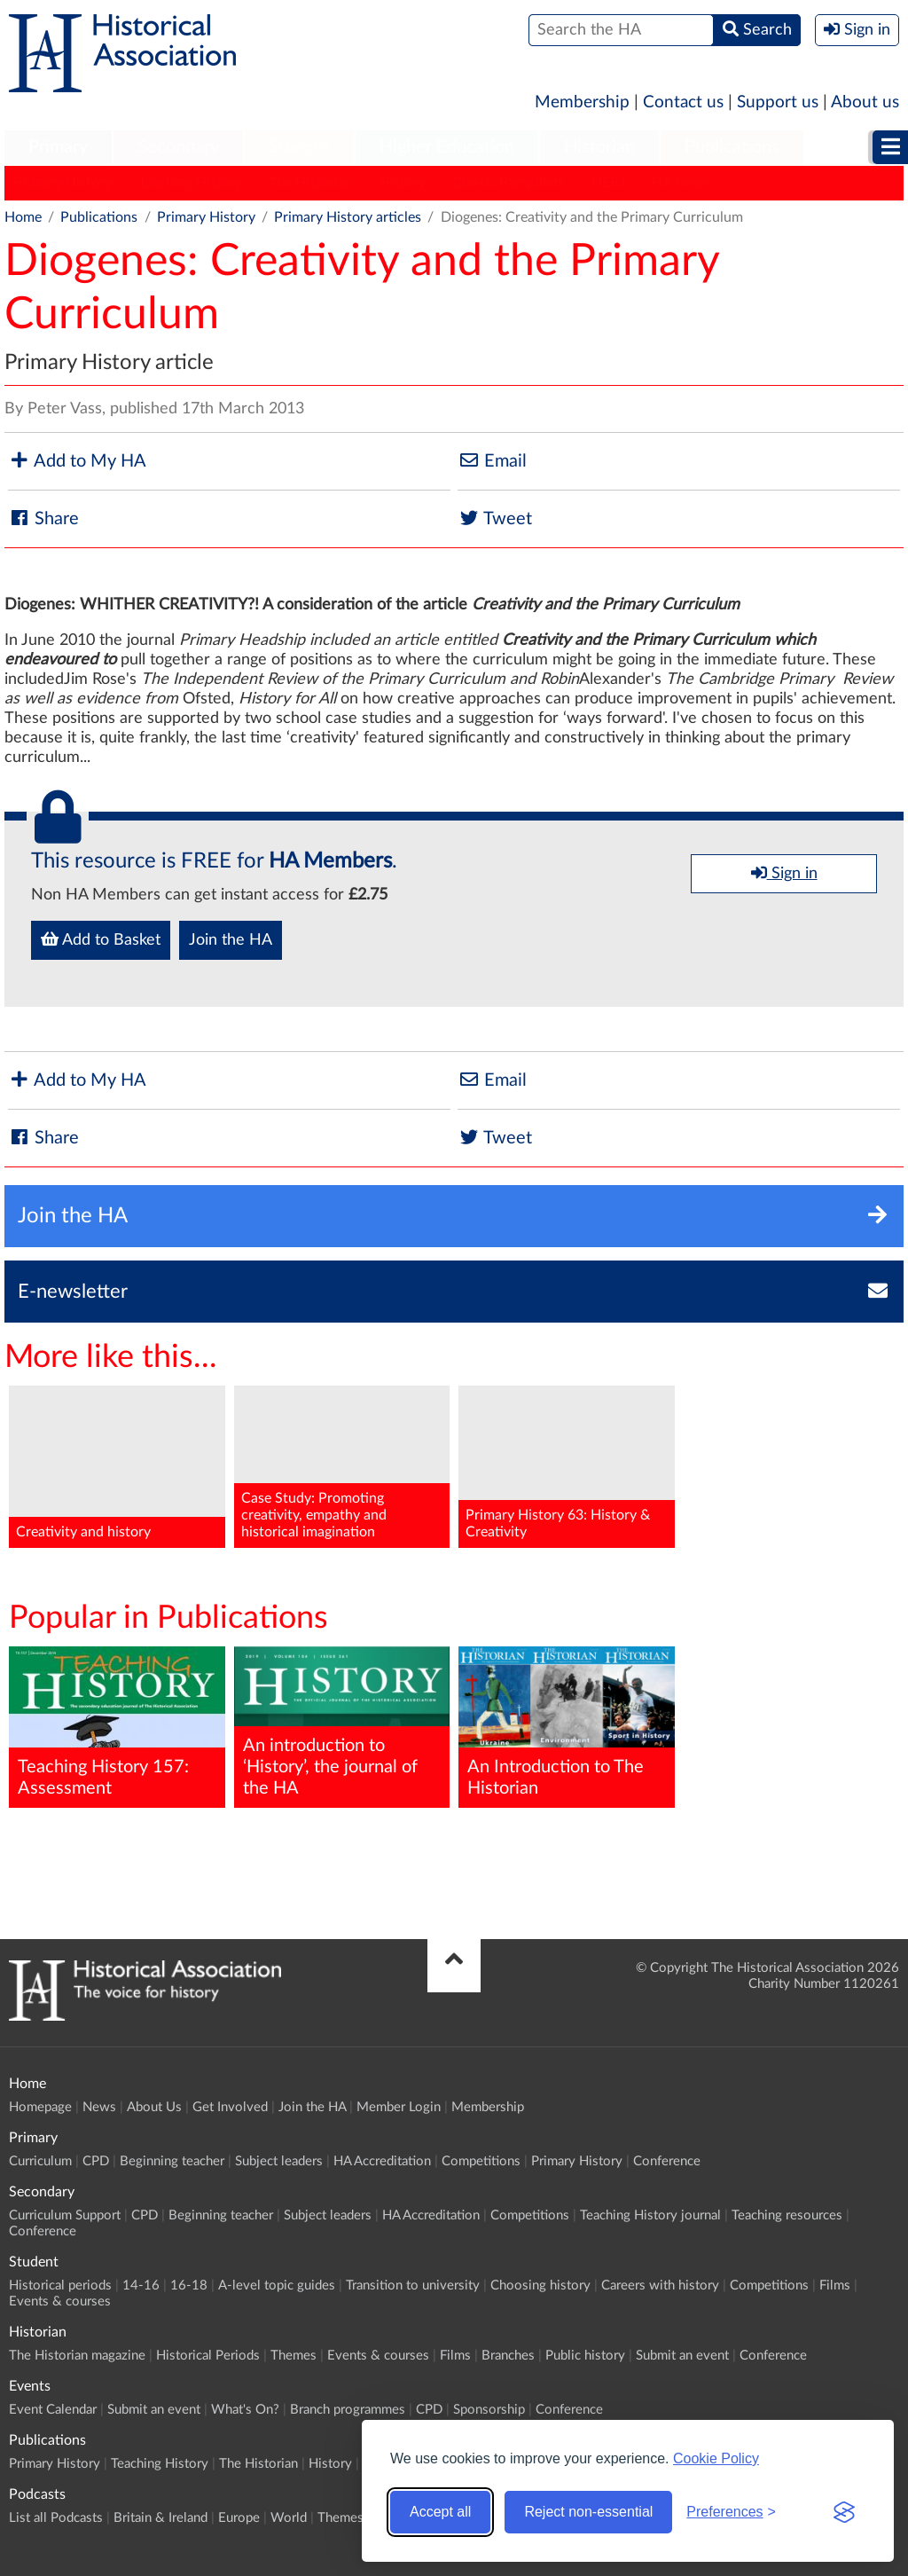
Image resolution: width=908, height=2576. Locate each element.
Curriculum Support (65, 2215)
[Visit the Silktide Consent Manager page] (844, 2512)
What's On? (245, 2409)
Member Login (398, 2107)
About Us (154, 2107)
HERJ (608, 183)
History (403, 183)
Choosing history (540, 2285)
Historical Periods (208, 2355)
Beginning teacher (172, 2161)
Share (43, 518)
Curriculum (40, 2161)
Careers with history (660, 2285)
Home (23, 217)
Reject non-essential (588, 2511)
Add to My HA (77, 461)
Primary (58, 147)
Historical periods (60, 2285)
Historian (599, 147)
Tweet (495, 518)
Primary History (62, 183)
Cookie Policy (716, 2458)
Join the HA (230, 940)
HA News (681, 183)
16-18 (188, 2285)
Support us (777, 102)
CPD (95, 2161)
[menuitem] (58, 148)
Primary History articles (347, 217)
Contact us (683, 102)
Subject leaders (279, 2161)
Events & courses (60, 2301)
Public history (585, 2355)
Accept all (440, 2511)
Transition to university (413, 2285)
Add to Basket (100, 939)
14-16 (141, 2285)
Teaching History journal (650, 2215)
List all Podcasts (56, 2518)
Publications (732, 147)
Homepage (40, 2107)
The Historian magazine (77, 2355)
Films (834, 2285)
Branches (508, 2355)
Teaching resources (787, 2215)
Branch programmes (347, 2409)
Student (299, 147)
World (288, 2518)
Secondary (178, 147)
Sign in (784, 873)
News (99, 2107)
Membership (582, 102)
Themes (293, 2355)
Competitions (481, 2161)
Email (492, 461)
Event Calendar (53, 2409)
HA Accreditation (382, 2161)
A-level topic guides (276, 2285)
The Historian (311, 183)
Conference (667, 2161)
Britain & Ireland (160, 2518)
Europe (239, 2518)
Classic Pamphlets (508, 183)
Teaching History (190, 183)
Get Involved (230, 2107)
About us (865, 102)
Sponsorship (489, 2409)
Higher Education (447, 147)
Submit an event (682, 2355)
